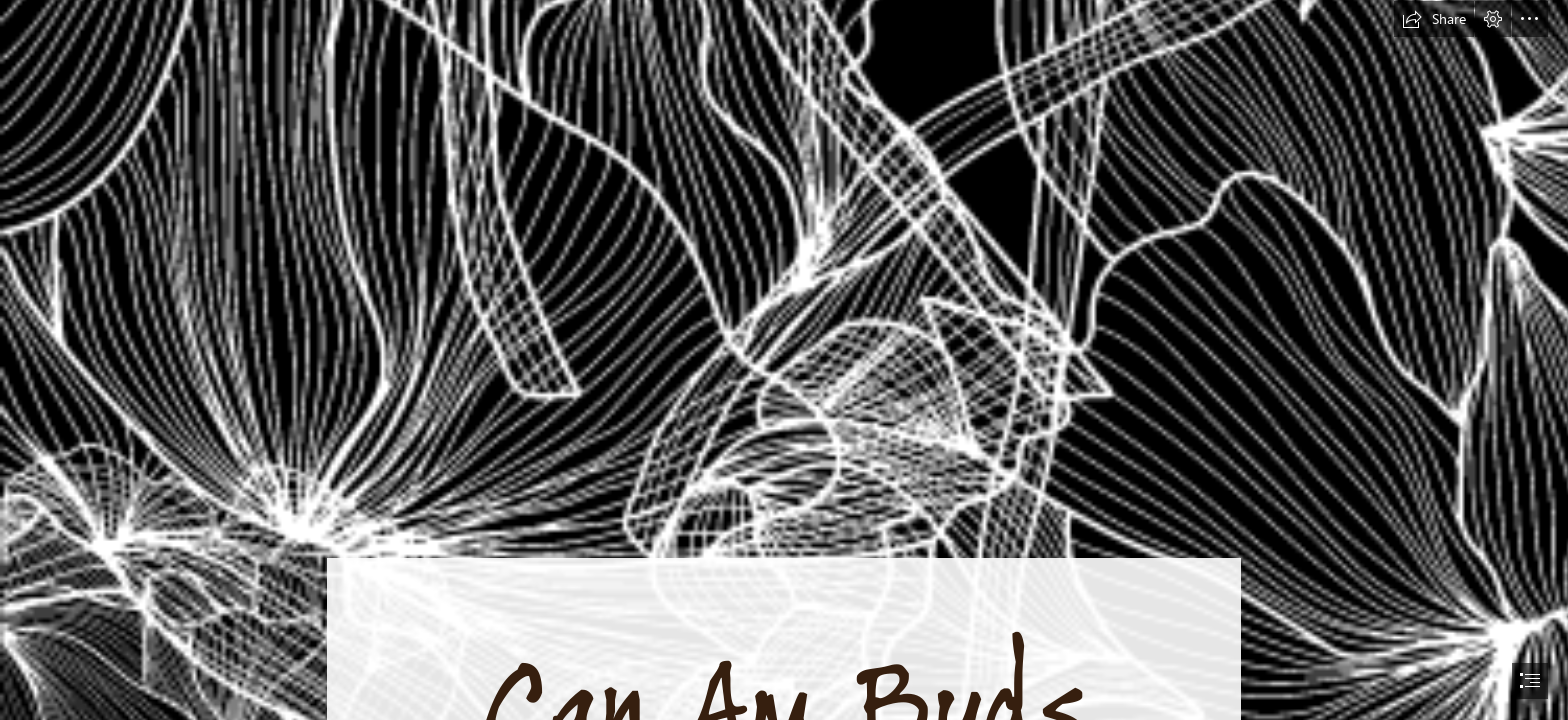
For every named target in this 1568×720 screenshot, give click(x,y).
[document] (784, 360)
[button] (1434, 19)
